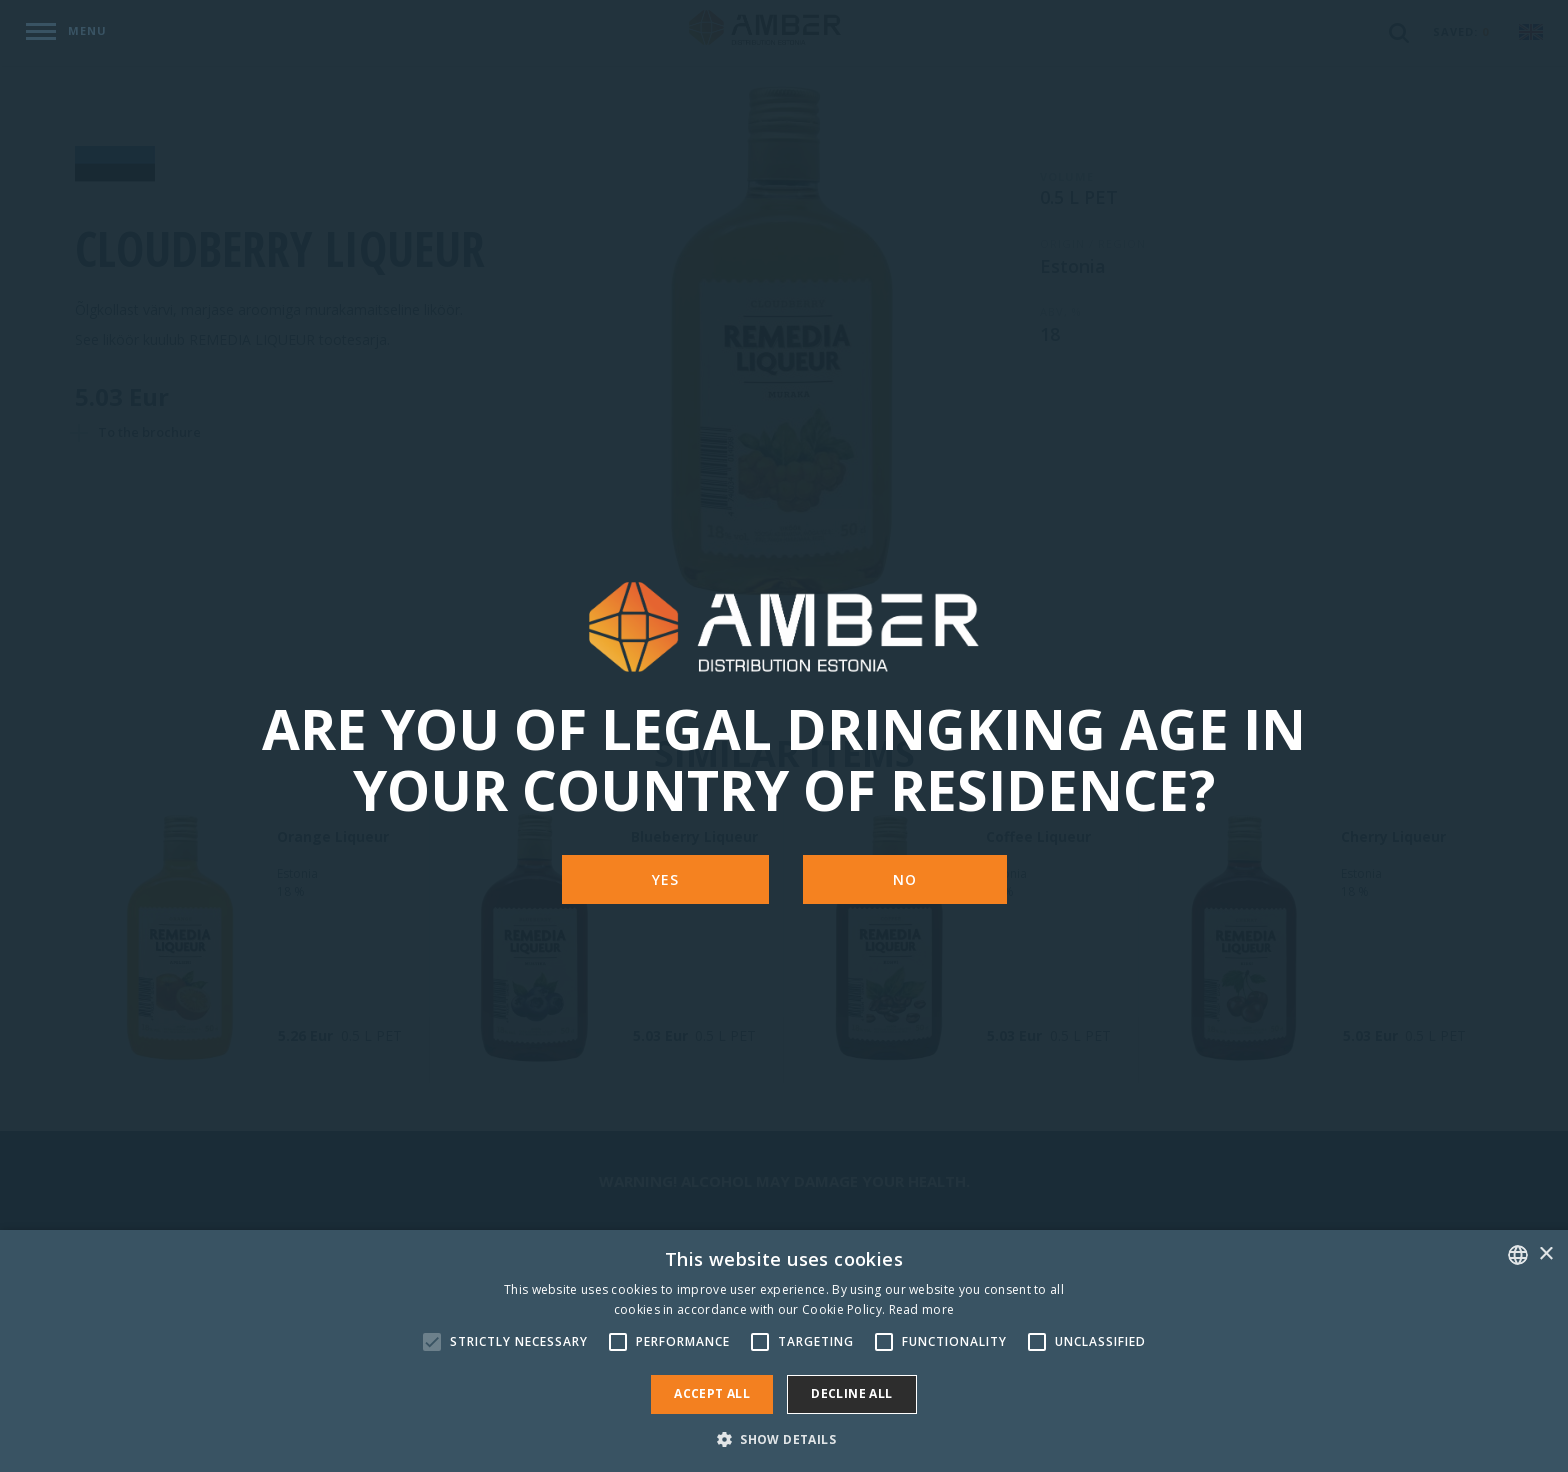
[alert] (784, 1351)
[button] (784, 1438)
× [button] (1545, 1254)
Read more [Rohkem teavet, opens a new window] (922, 1309)
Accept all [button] (712, 1393)
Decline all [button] (851, 1393)
